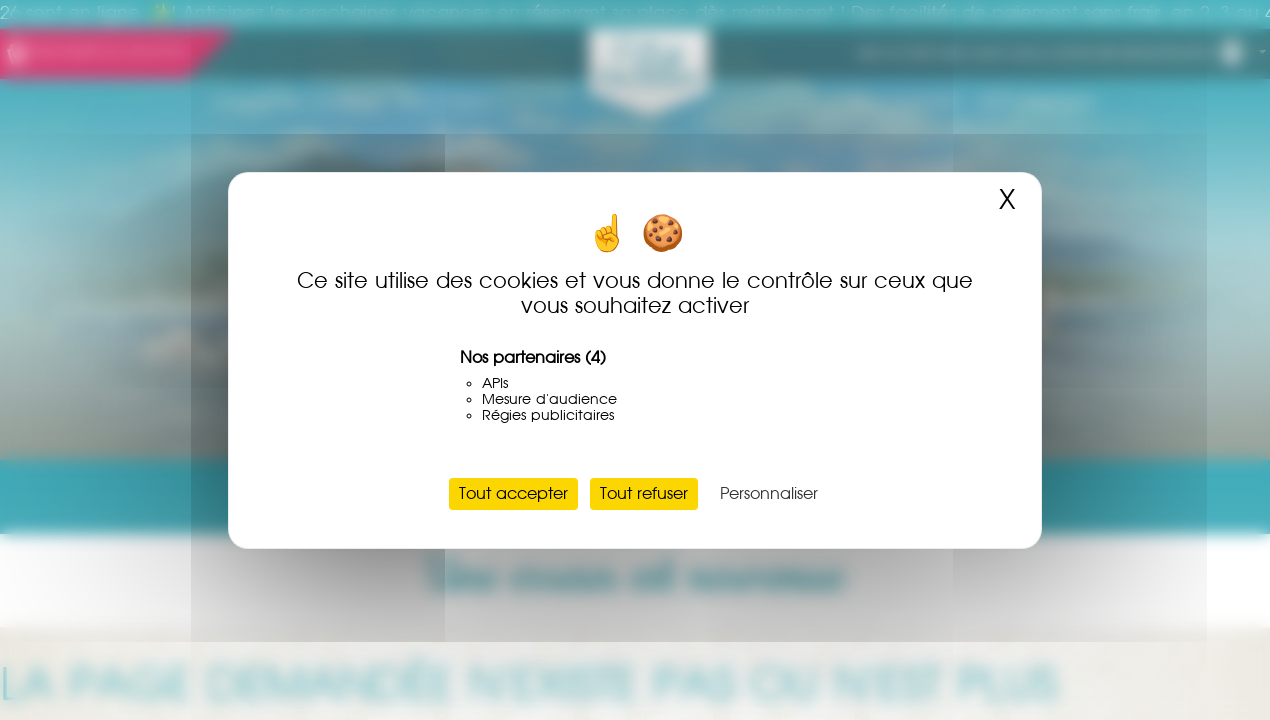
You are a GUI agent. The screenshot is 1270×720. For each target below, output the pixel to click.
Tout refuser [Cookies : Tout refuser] (644, 493)
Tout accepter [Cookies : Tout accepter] (513, 493)
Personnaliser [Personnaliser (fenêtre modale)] (769, 493)
